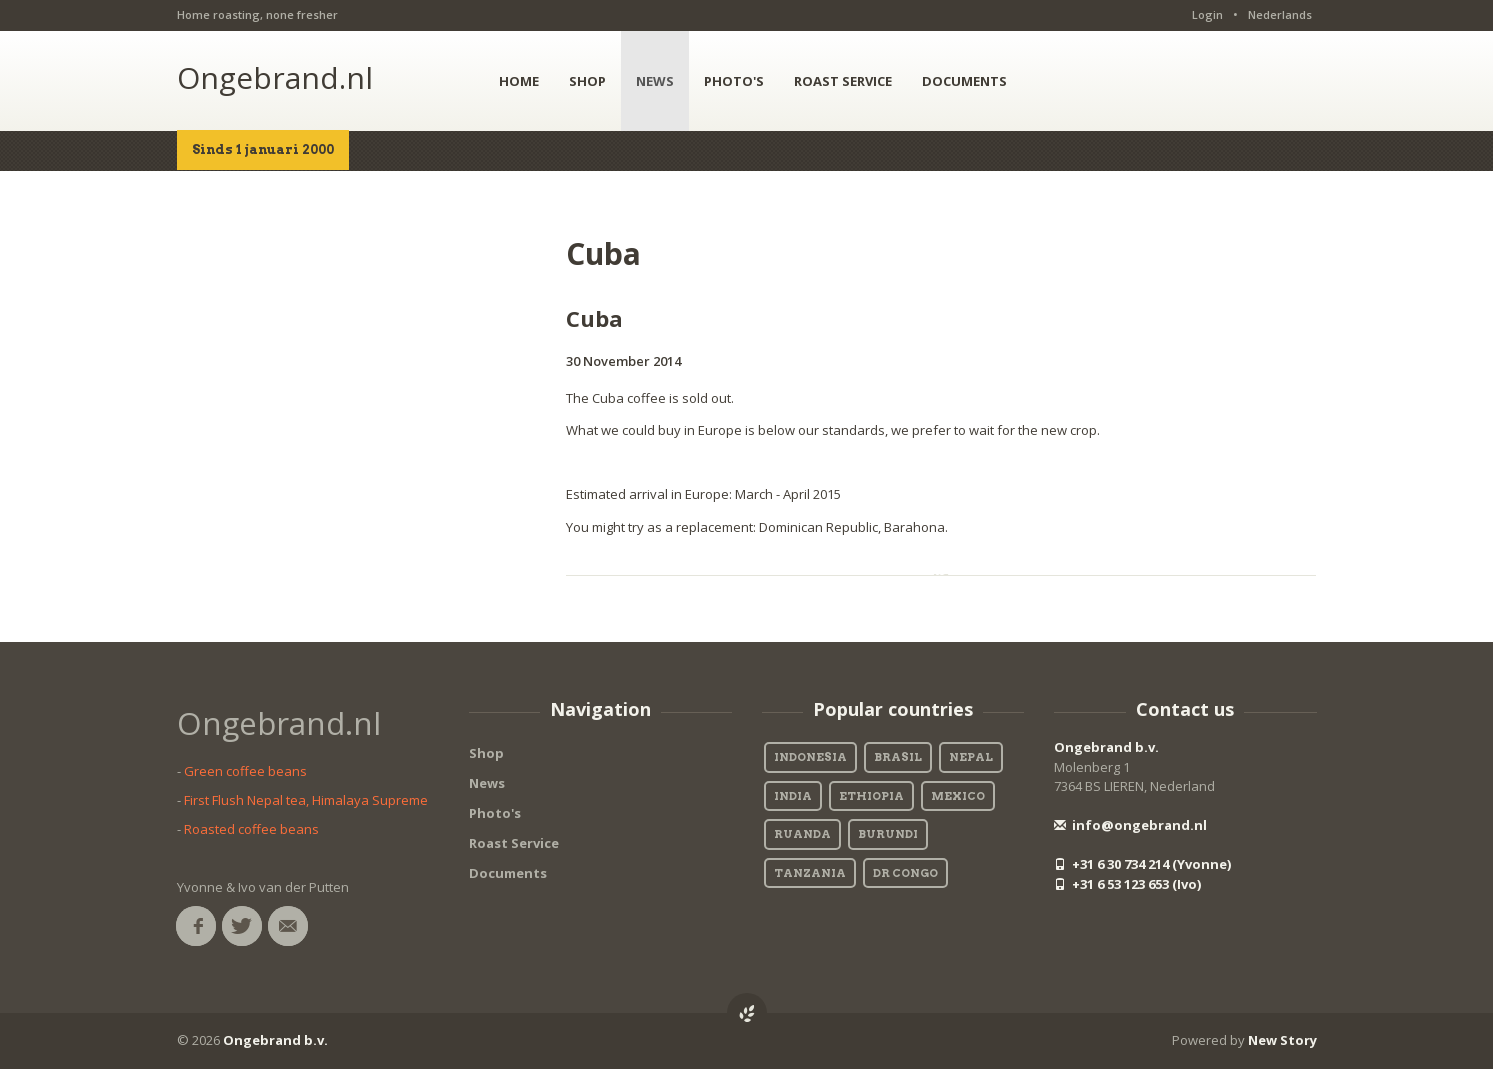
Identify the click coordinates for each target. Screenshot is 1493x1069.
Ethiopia (871, 796)
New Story (1282, 1040)
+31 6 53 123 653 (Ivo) (1127, 884)
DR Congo (905, 873)
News (487, 783)
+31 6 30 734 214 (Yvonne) (1142, 864)
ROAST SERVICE (843, 81)
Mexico (958, 796)
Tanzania (810, 873)
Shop (486, 753)
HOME (519, 81)
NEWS (655, 81)
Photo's (495, 813)
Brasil (898, 757)
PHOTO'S (734, 81)
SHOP (587, 81)
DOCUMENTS (964, 81)
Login (1207, 14)
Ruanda (802, 834)
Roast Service (514, 843)
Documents (508, 873)
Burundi (888, 834)
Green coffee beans (245, 771)
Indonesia (810, 757)
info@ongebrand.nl (1130, 825)
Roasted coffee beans (251, 829)
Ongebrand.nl (275, 77)
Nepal (971, 757)
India (793, 796)
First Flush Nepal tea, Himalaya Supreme (306, 800)
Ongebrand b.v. (1106, 747)
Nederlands (1280, 14)
